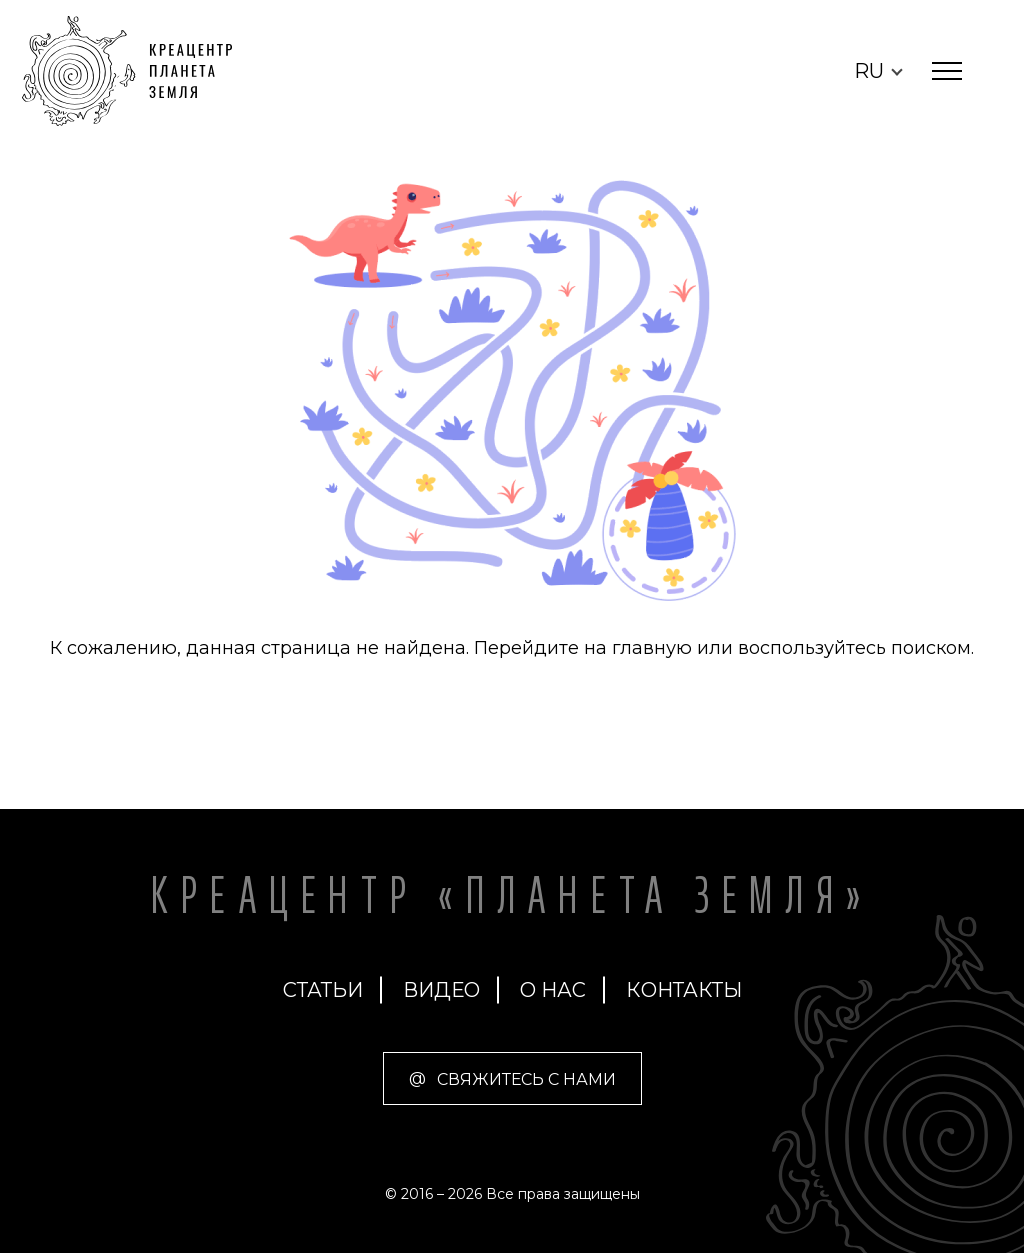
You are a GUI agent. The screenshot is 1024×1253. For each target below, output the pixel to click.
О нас (553, 990)
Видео (441, 990)
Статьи (323, 990)
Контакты (684, 990)
